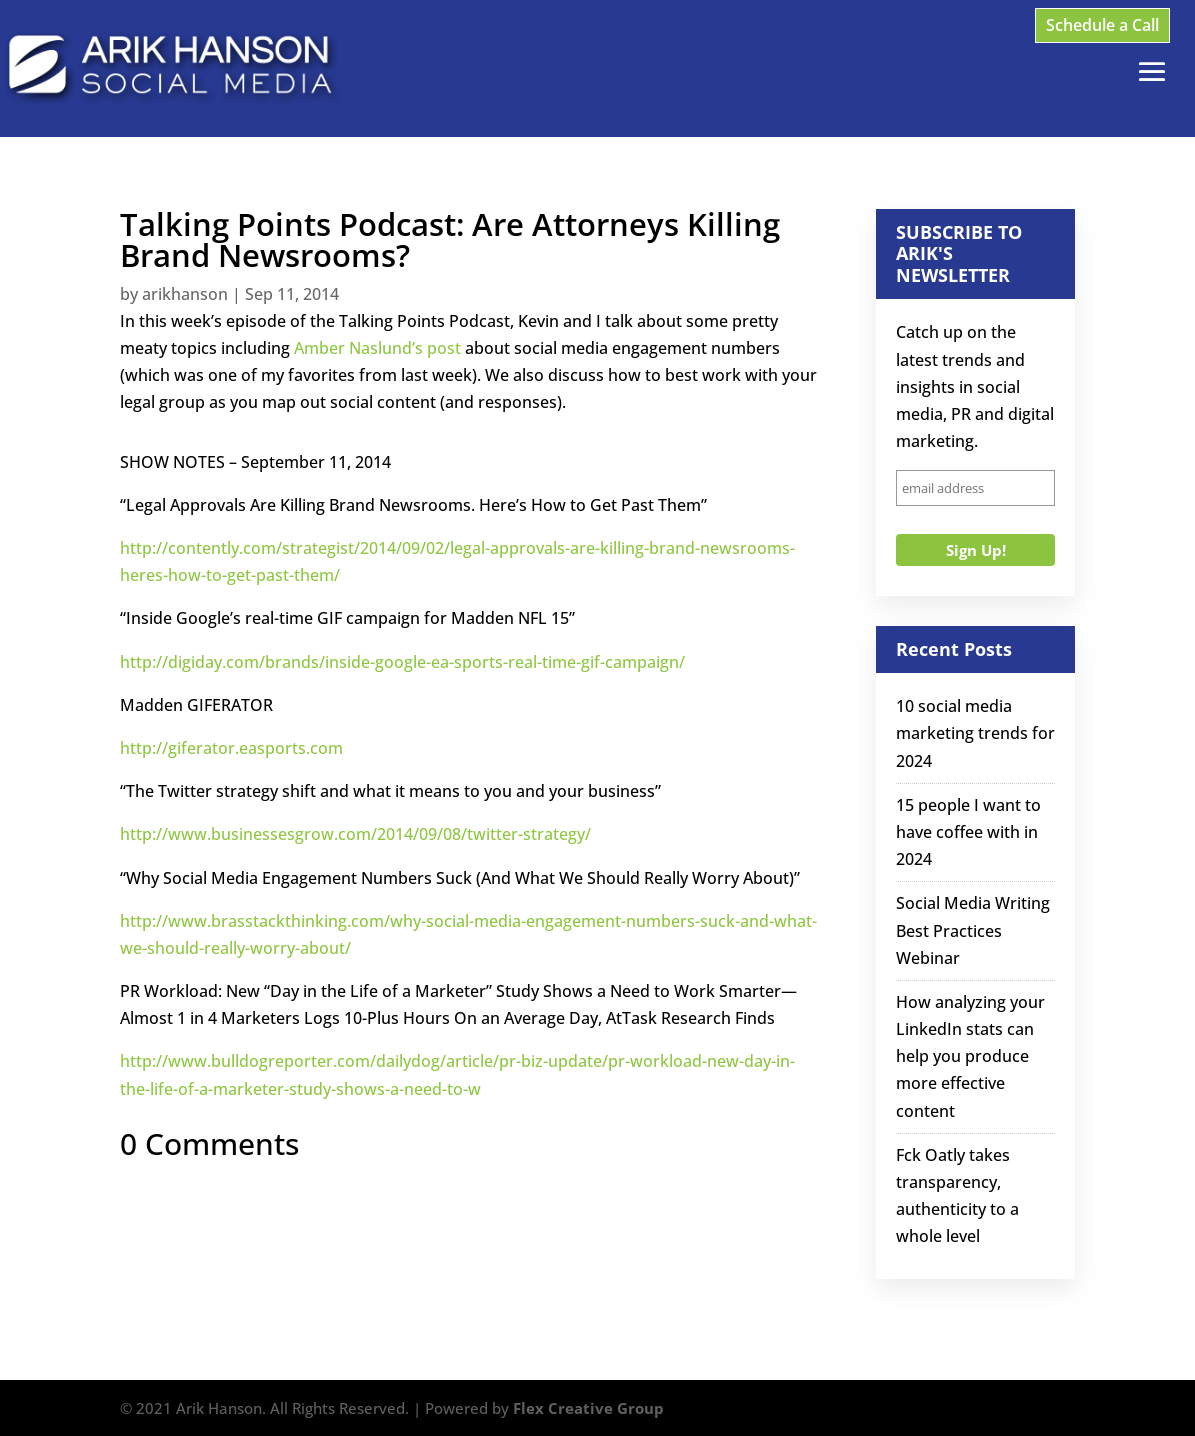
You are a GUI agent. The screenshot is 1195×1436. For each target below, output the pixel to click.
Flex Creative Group (588, 1408)
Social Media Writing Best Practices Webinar (973, 930)
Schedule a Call (1102, 25)
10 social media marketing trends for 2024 (975, 733)
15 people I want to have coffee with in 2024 (968, 832)
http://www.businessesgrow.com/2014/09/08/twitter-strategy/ (355, 834)
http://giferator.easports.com (231, 748)
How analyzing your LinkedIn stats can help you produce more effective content (970, 1056)
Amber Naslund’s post (377, 348)
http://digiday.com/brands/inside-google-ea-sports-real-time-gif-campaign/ (402, 662)
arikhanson (185, 294)
